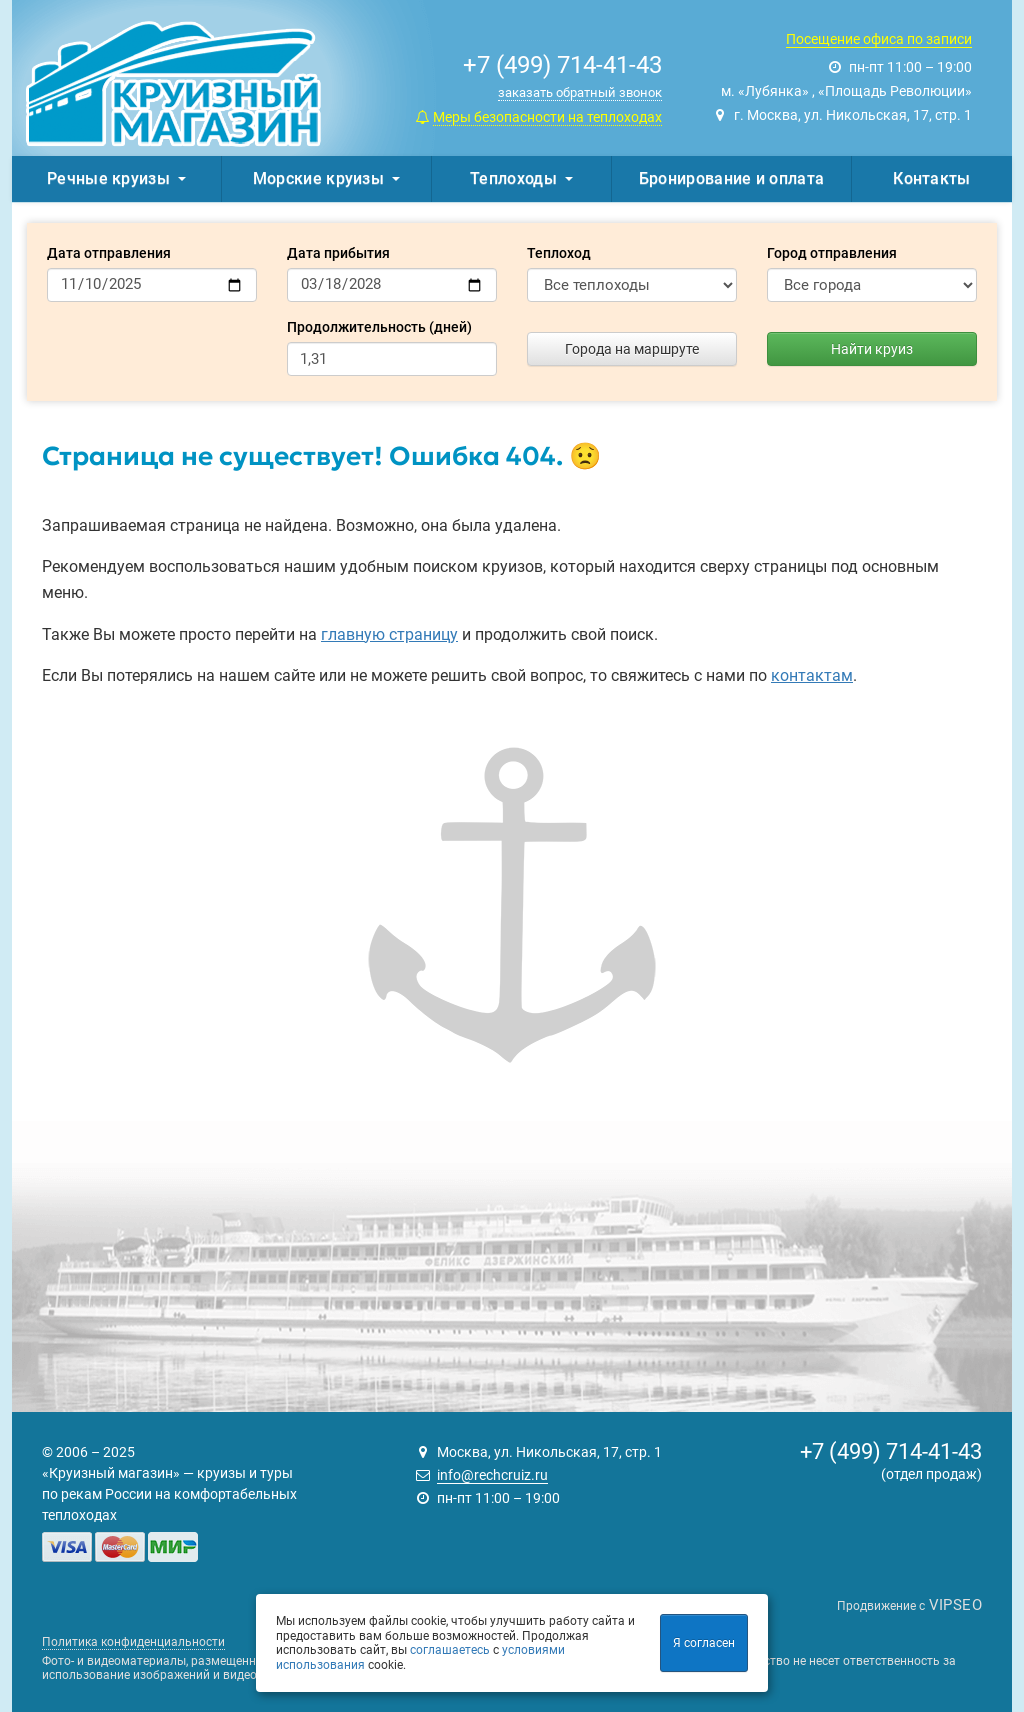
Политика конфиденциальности (133, 1642)
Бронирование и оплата (731, 178)
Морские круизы (326, 178)
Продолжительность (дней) (379, 327)
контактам (812, 675)
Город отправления (832, 253)
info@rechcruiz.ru (492, 1475)
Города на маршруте (632, 349)
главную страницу (389, 634)
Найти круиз (872, 349)
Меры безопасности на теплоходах (547, 117)
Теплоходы (521, 178)
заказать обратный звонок (580, 92)
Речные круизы (116, 178)
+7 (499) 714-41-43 (891, 1451)
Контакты (931, 178)
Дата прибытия (338, 253)
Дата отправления (109, 253)
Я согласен (704, 1643)
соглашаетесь (450, 1650)
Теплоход (559, 253)
